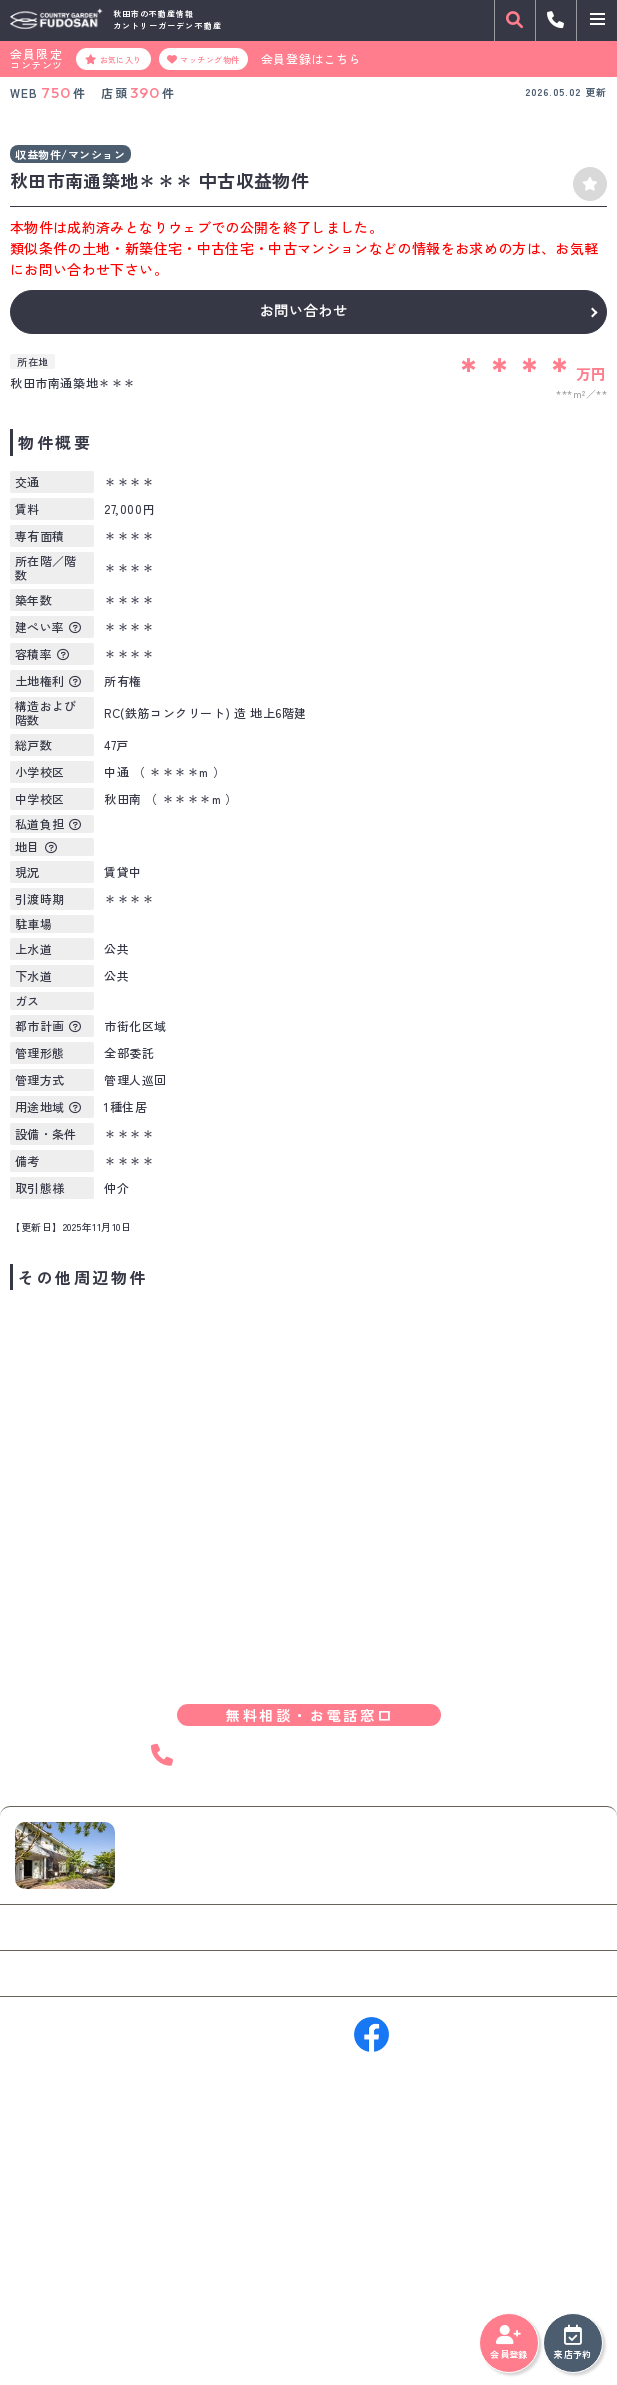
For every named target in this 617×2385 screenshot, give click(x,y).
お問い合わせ (303, 311)
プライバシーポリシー (75, 2325)
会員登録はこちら (311, 59)
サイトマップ (183, 2325)
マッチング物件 (203, 59)
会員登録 (508, 2343)
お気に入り (113, 59)
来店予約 (572, 2343)
